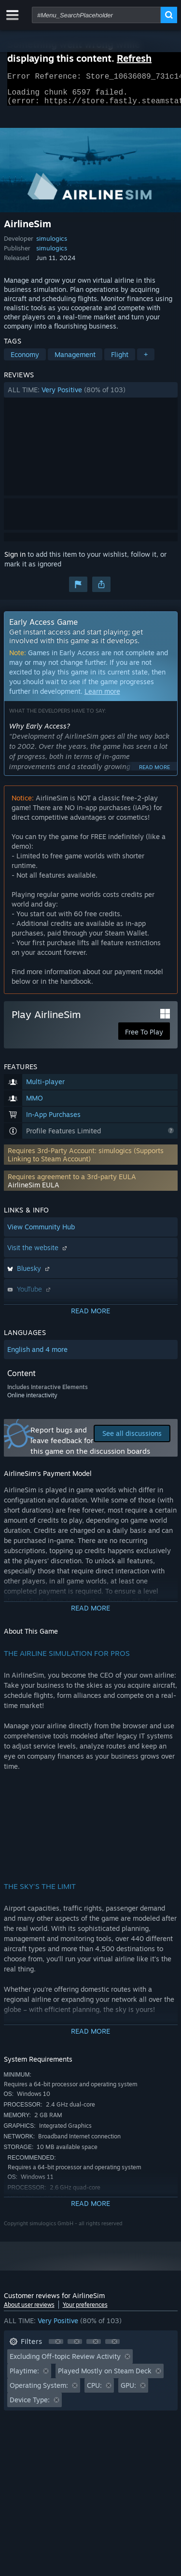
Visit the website (38, 1253)
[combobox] (96, 15)
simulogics (51, 244)
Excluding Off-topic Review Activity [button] (65, 2362)
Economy (25, 360)
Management (75, 360)
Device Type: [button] (30, 2405)
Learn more (102, 697)
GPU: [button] (128, 2391)
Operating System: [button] (39, 2391)
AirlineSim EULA (33, 1190)
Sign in (15, 560)
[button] (91, 395)
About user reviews (29, 2310)
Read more (154, 773)
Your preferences (85, 2310)
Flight (119, 360)
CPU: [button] (94, 2391)
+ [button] (146, 360)
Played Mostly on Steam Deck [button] (105, 2376)
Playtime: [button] (24, 2376)
